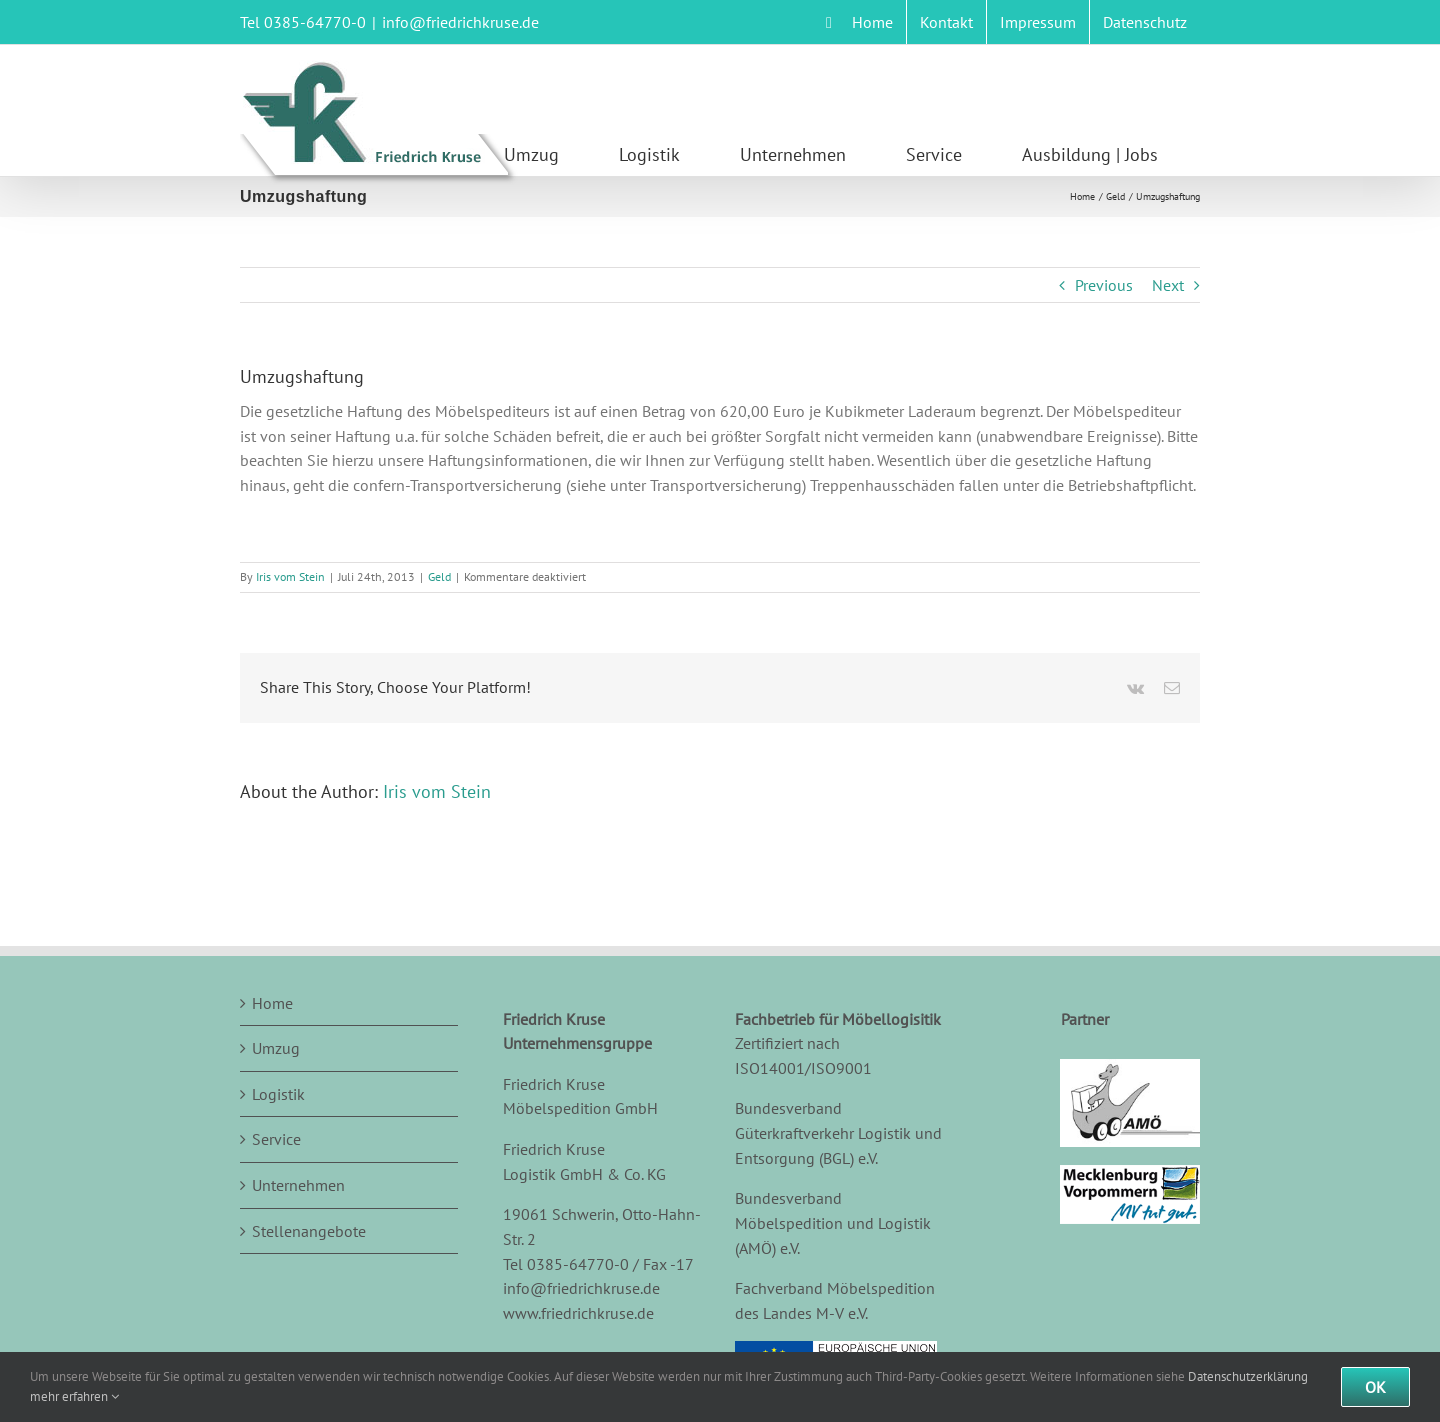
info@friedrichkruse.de (460, 22)
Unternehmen (298, 1185)
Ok (1375, 1387)
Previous (1104, 285)
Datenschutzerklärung (1248, 1376)
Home (272, 1003)
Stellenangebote (309, 1231)
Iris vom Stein (290, 576)
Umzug (276, 1048)
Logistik (278, 1094)
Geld (439, 576)
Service (276, 1139)
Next (1168, 285)
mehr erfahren (74, 1396)
